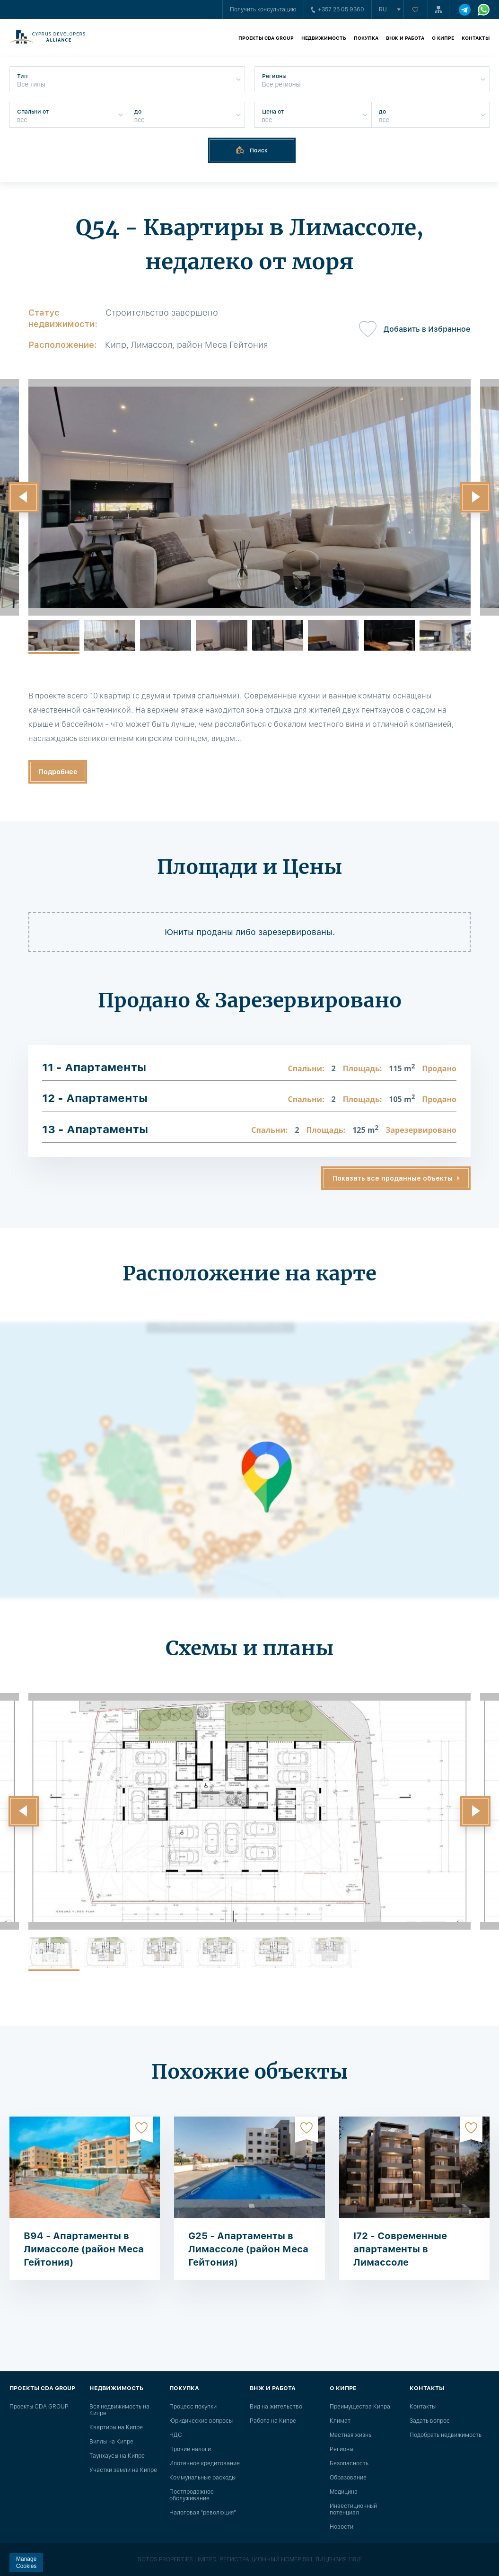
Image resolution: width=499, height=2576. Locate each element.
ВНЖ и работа (405, 38)
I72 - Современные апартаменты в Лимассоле (400, 2249)
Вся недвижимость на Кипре (119, 2410)
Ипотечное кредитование (204, 2463)
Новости (341, 2526)
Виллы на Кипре (111, 2441)
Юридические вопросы (201, 2420)
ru (383, 9)
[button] (24, 497)
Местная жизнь (350, 2435)
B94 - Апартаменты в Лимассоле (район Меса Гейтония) (84, 2249)
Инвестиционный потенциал (353, 2509)
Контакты (476, 38)
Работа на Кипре (273, 2420)
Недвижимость (323, 38)
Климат (340, 2420)
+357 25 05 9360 (337, 9)
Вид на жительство (276, 2406)
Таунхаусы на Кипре (117, 2455)
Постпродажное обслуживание (191, 2495)
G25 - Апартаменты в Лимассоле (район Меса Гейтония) (248, 2249)
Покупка (366, 38)
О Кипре (443, 38)
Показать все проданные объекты (393, 1178)
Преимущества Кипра (360, 2406)
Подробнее (58, 772)
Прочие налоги (190, 2449)
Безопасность (349, 2463)
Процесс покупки (193, 2406)
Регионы (341, 2449)
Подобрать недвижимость (445, 2435)
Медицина (344, 2491)
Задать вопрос (430, 2420)
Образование (348, 2477)
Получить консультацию (263, 9)
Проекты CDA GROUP (266, 38)
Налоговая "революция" (202, 2512)
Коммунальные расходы (202, 2477)
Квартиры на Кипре (116, 2427)
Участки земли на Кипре (123, 2470)
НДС (175, 2435)
